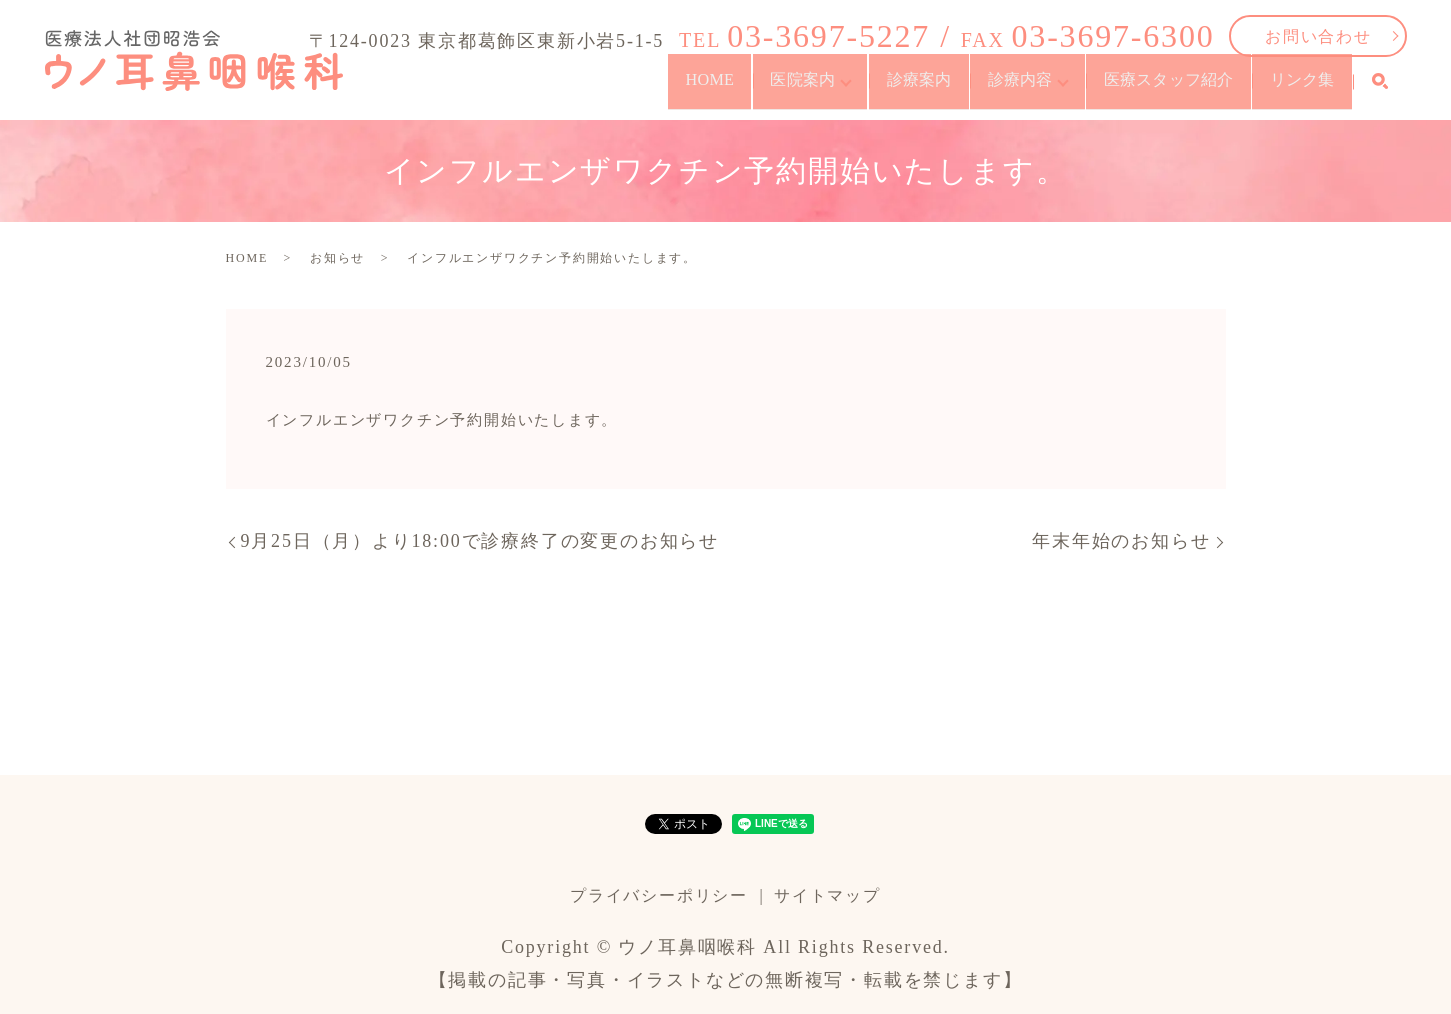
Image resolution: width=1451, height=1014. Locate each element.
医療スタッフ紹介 (1110, 89)
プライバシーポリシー (659, 895)
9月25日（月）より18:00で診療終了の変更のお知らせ (480, 541)
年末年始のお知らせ (1121, 541)
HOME (510, 89)
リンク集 (1284, 89)
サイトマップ (827, 895)
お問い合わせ (1318, 36)
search (1380, 90)
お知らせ (337, 258)
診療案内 (785, 89)
